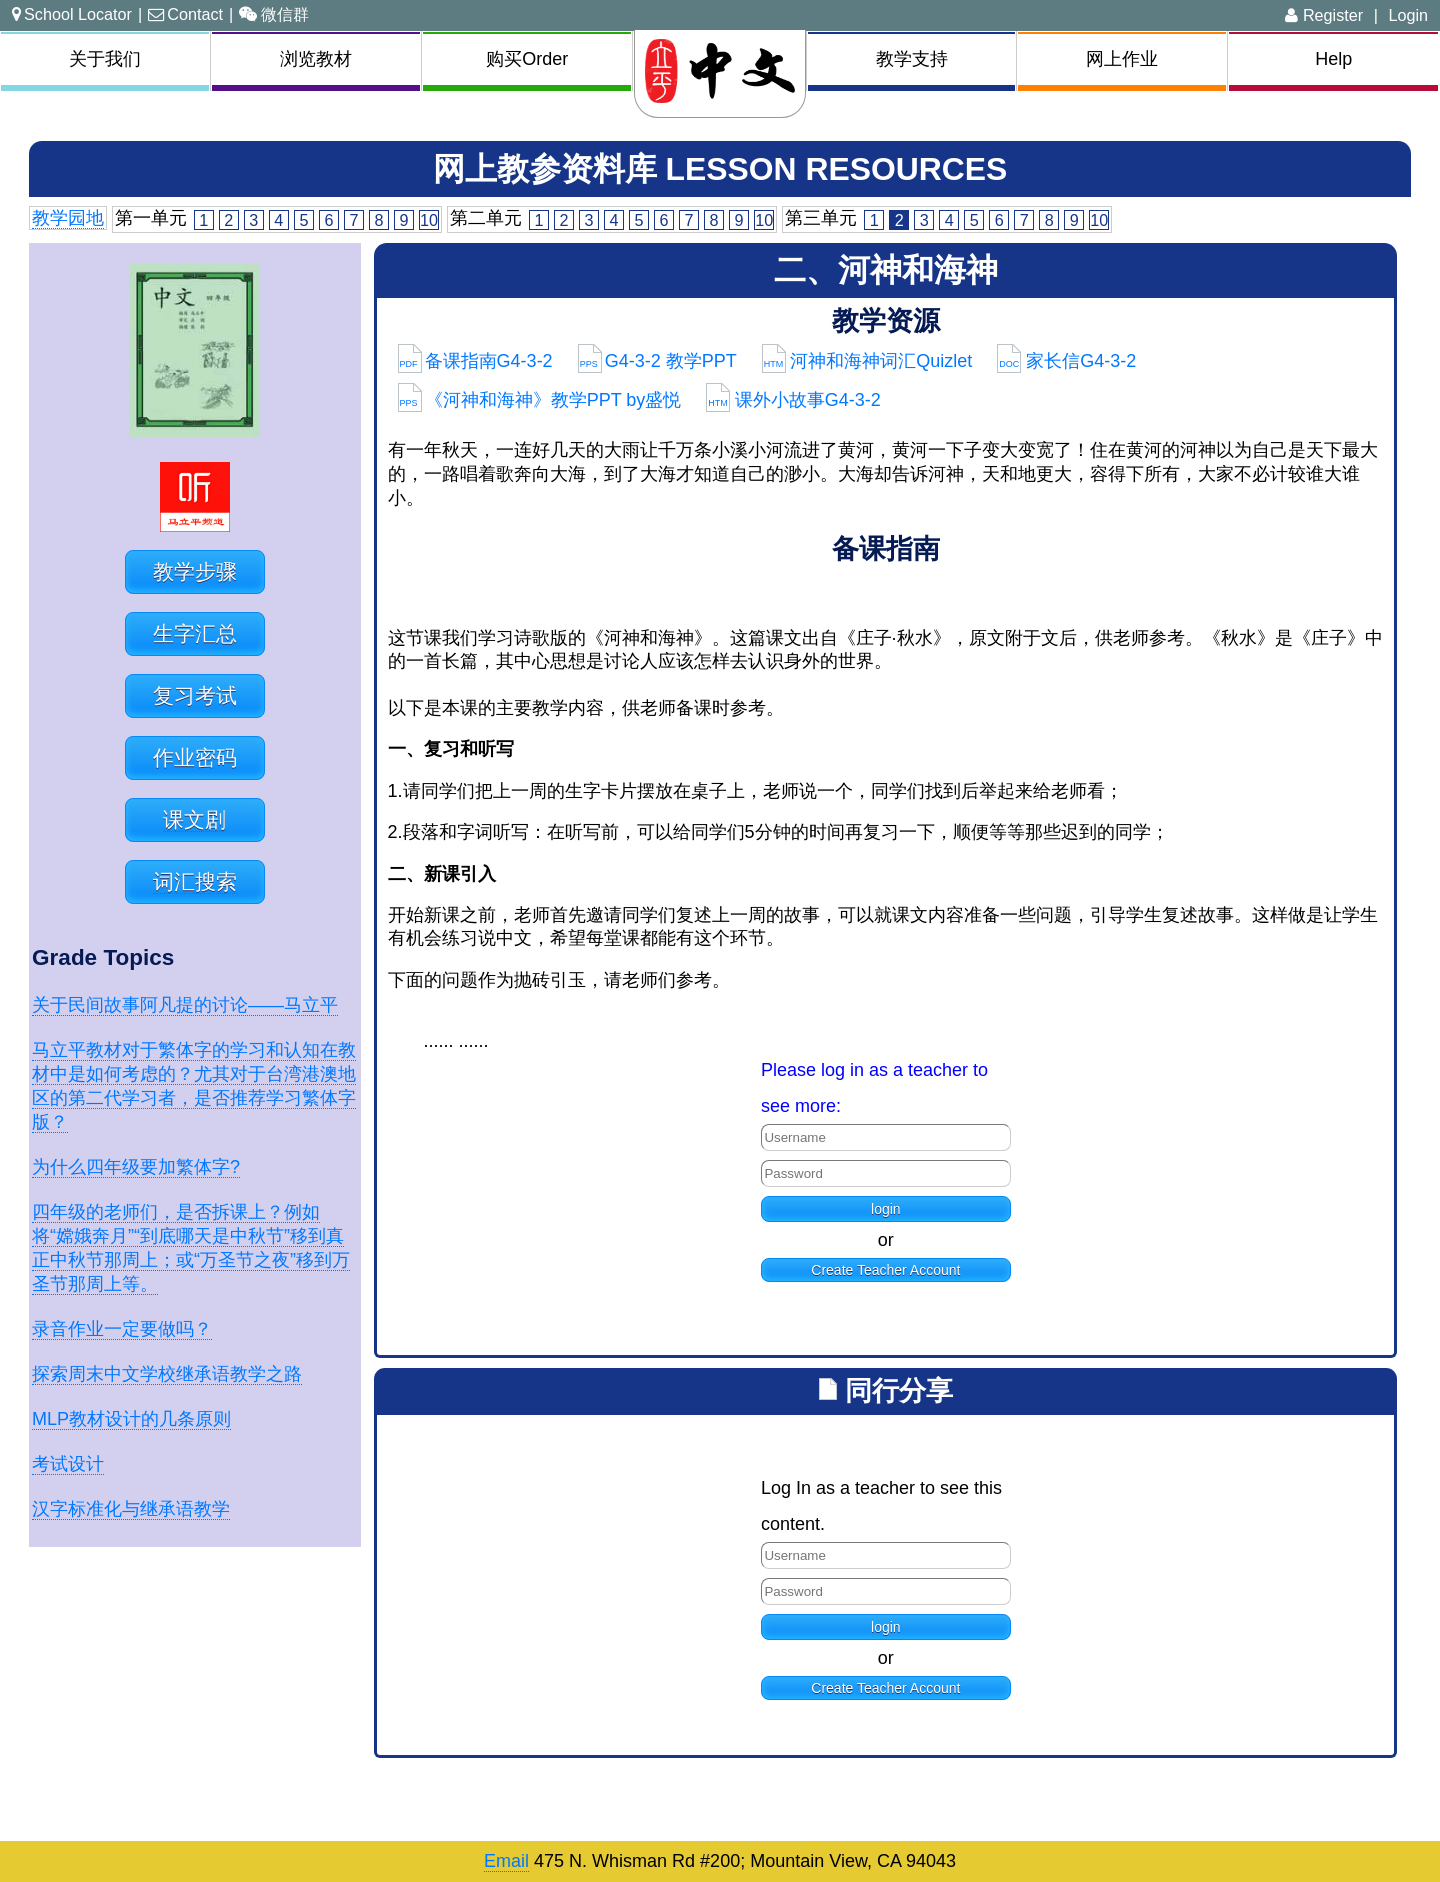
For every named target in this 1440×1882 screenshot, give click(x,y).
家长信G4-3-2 (1066, 361)
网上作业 (1122, 59)
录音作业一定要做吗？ (122, 1329)
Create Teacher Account (885, 1270)
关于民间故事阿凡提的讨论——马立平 (185, 1005)
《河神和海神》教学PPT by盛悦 (540, 400)
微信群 (274, 14)
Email (506, 1861)
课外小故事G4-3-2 (793, 400)
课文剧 (194, 819)
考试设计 (68, 1464)
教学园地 (68, 218)
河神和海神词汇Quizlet (867, 361)
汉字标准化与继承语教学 (131, 1509)
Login (1408, 15)
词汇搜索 (195, 881)
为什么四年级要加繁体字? (136, 1167)
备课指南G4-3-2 (475, 361)
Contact (185, 14)
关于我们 (105, 59)
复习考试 (195, 695)
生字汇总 (195, 633)
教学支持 (912, 59)
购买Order (527, 59)
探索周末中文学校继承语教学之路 (167, 1374)
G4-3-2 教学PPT (657, 361)
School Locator (72, 14)
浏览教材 (316, 59)
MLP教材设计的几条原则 (131, 1419)
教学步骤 (195, 571)
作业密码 (195, 757)
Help (1333, 59)
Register (1324, 15)
